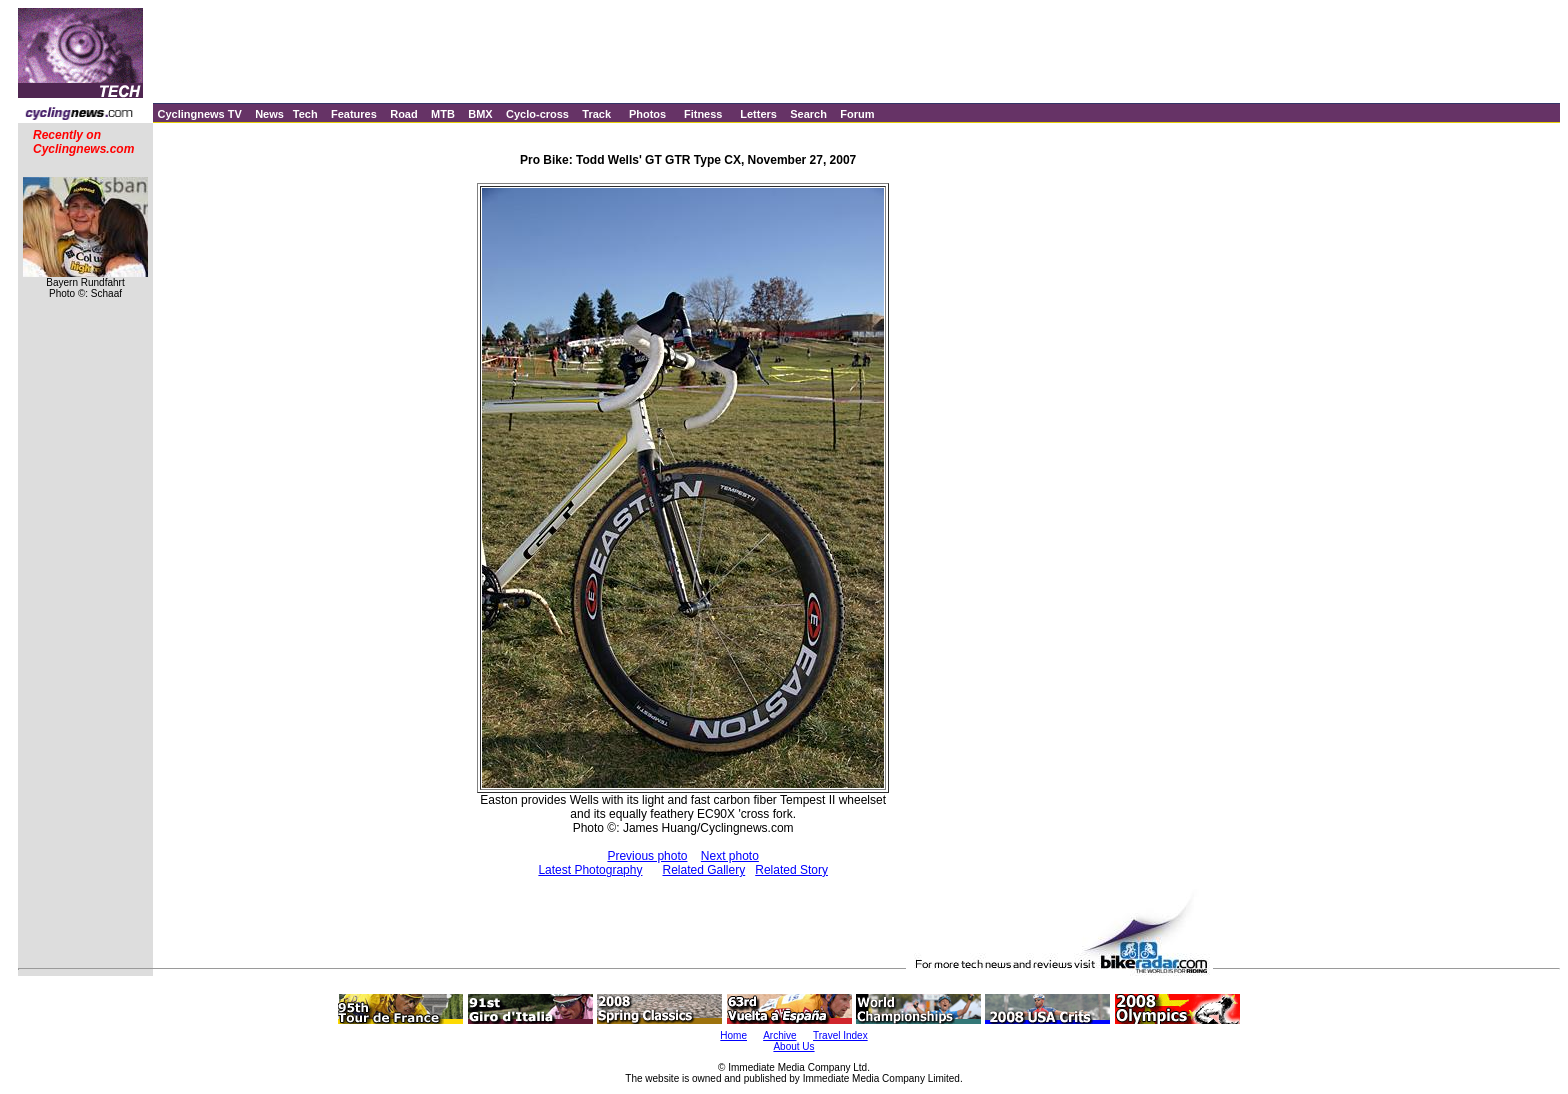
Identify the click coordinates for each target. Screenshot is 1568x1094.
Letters (758, 114)
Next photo (730, 856)
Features (354, 114)
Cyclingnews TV (199, 114)
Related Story (791, 870)
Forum (857, 114)
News (269, 114)
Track (596, 114)
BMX (480, 114)
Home (733, 1035)
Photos (647, 114)
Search (808, 114)
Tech (305, 114)
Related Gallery (703, 870)
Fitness (703, 114)
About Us (793, 1046)
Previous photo (647, 856)
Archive (779, 1035)
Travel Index (840, 1035)
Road (404, 114)
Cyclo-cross (537, 114)
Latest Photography (590, 870)
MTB (443, 114)
